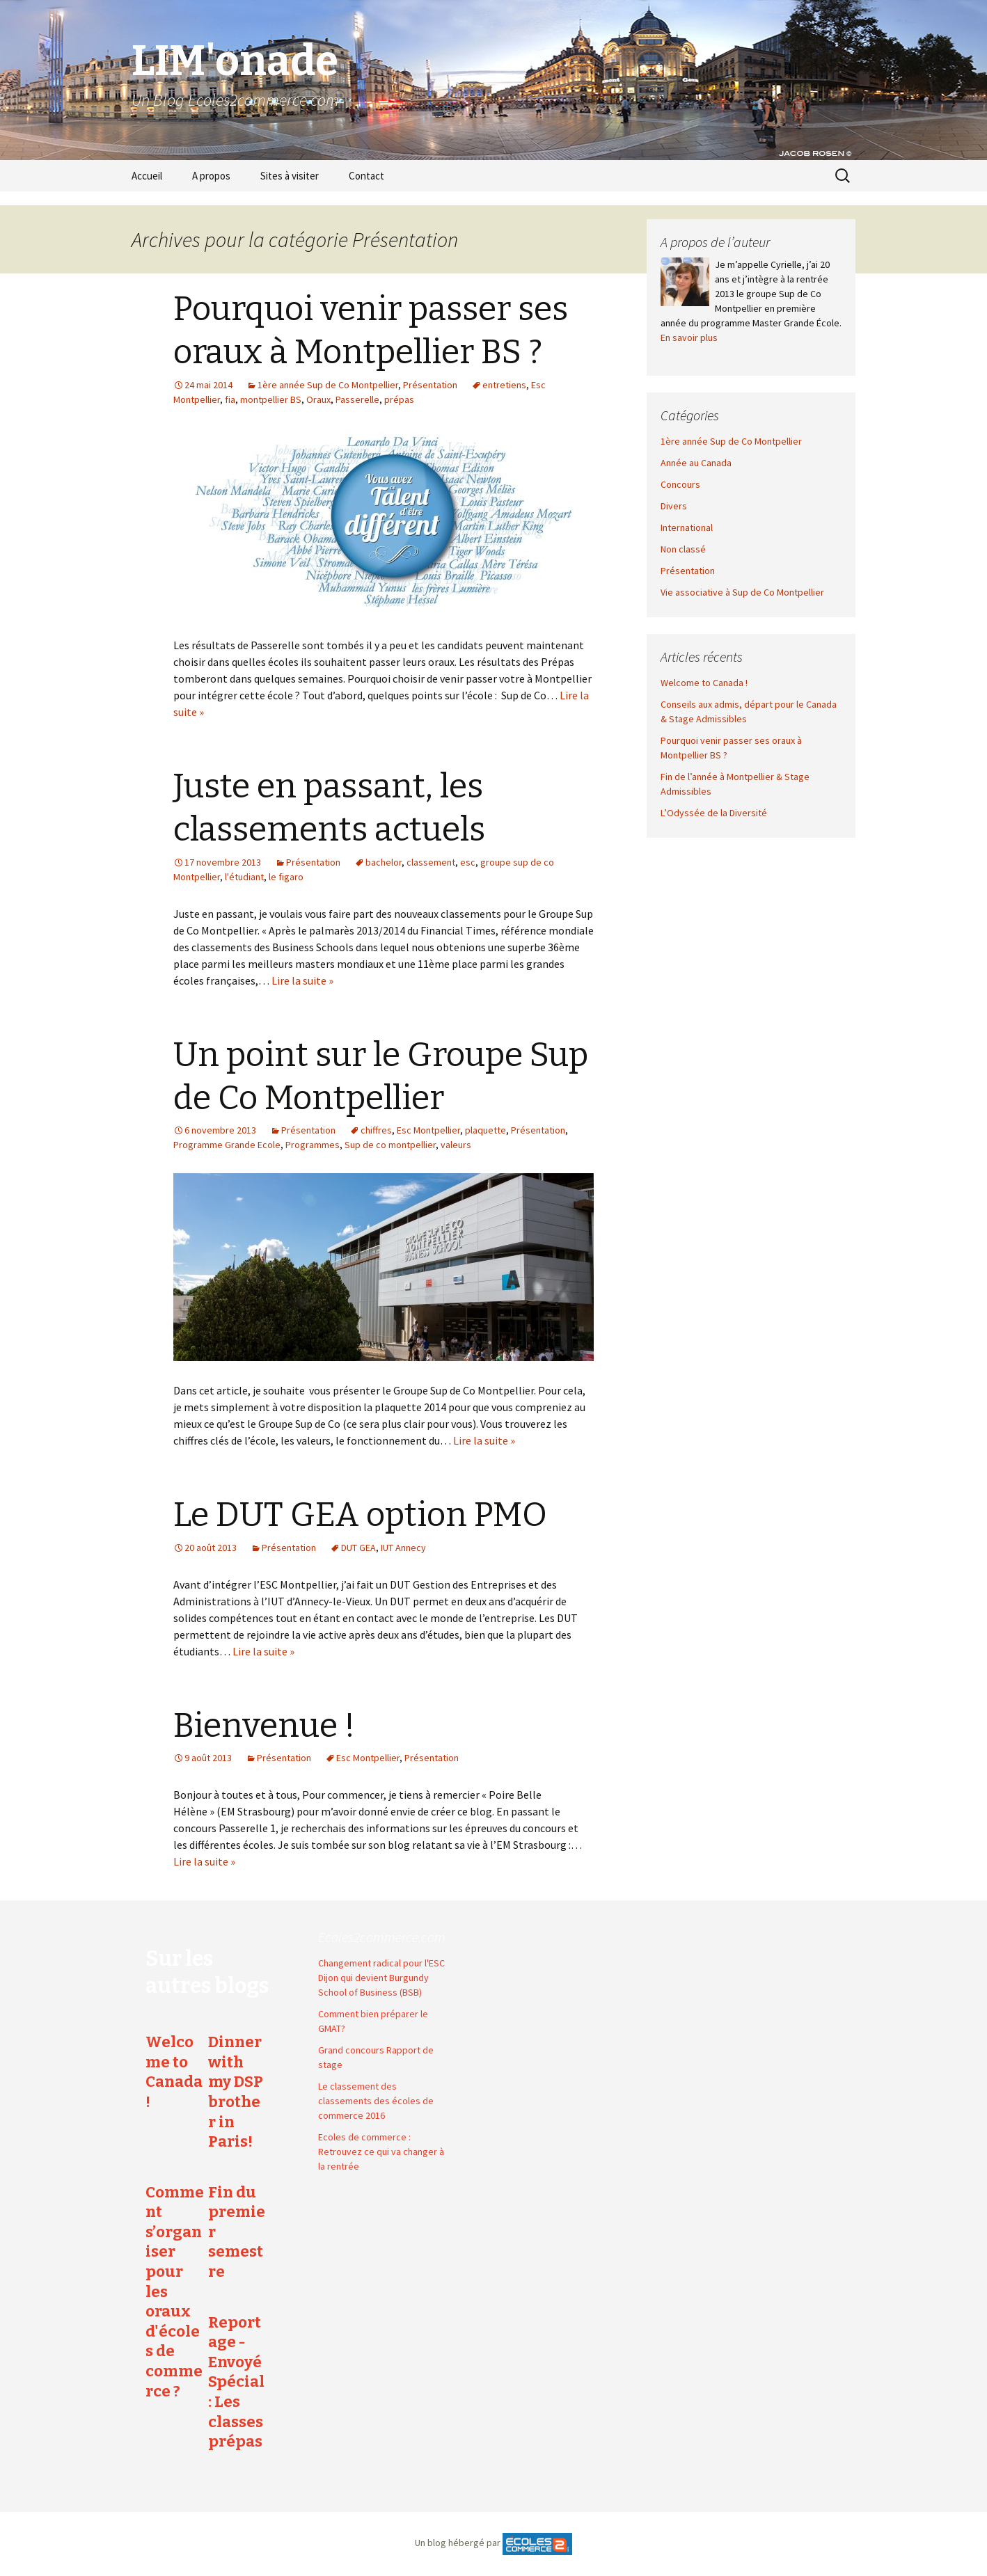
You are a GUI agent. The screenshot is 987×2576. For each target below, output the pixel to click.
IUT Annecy (403, 1547)
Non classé (683, 549)
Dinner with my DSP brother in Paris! (235, 2092)
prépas (399, 399)
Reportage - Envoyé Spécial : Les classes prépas (236, 2382)
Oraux (318, 399)
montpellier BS (270, 399)
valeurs (456, 1144)
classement (430, 862)
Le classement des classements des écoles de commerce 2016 (376, 2101)
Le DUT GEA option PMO (360, 1515)
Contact (366, 175)
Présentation (430, 385)
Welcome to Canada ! (704, 682)
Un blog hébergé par (457, 2542)
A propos (211, 175)
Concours (680, 484)
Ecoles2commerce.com (381, 1937)
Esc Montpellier (428, 1130)
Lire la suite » (302, 980)
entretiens (504, 385)
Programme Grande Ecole (227, 1144)
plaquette (485, 1130)
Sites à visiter (289, 175)
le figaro (286, 876)
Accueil (147, 175)
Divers (674, 506)
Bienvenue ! (264, 1726)
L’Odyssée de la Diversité (714, 812)
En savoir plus (689, 337)
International (687, 527)
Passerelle (357, 399)
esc (467, 862)
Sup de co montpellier (390, 1144)
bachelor (383, 862)
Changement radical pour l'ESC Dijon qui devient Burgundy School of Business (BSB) (381, 1977)
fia (230, 399)
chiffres (376, 1130)
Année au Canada (696, 462)
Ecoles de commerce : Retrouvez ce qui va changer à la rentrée (381, 2151)
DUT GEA (358, 1547)
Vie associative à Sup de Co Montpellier (742, 592)
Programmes (312, 1144)
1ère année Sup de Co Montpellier (328, 385)
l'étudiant (244, 876)
